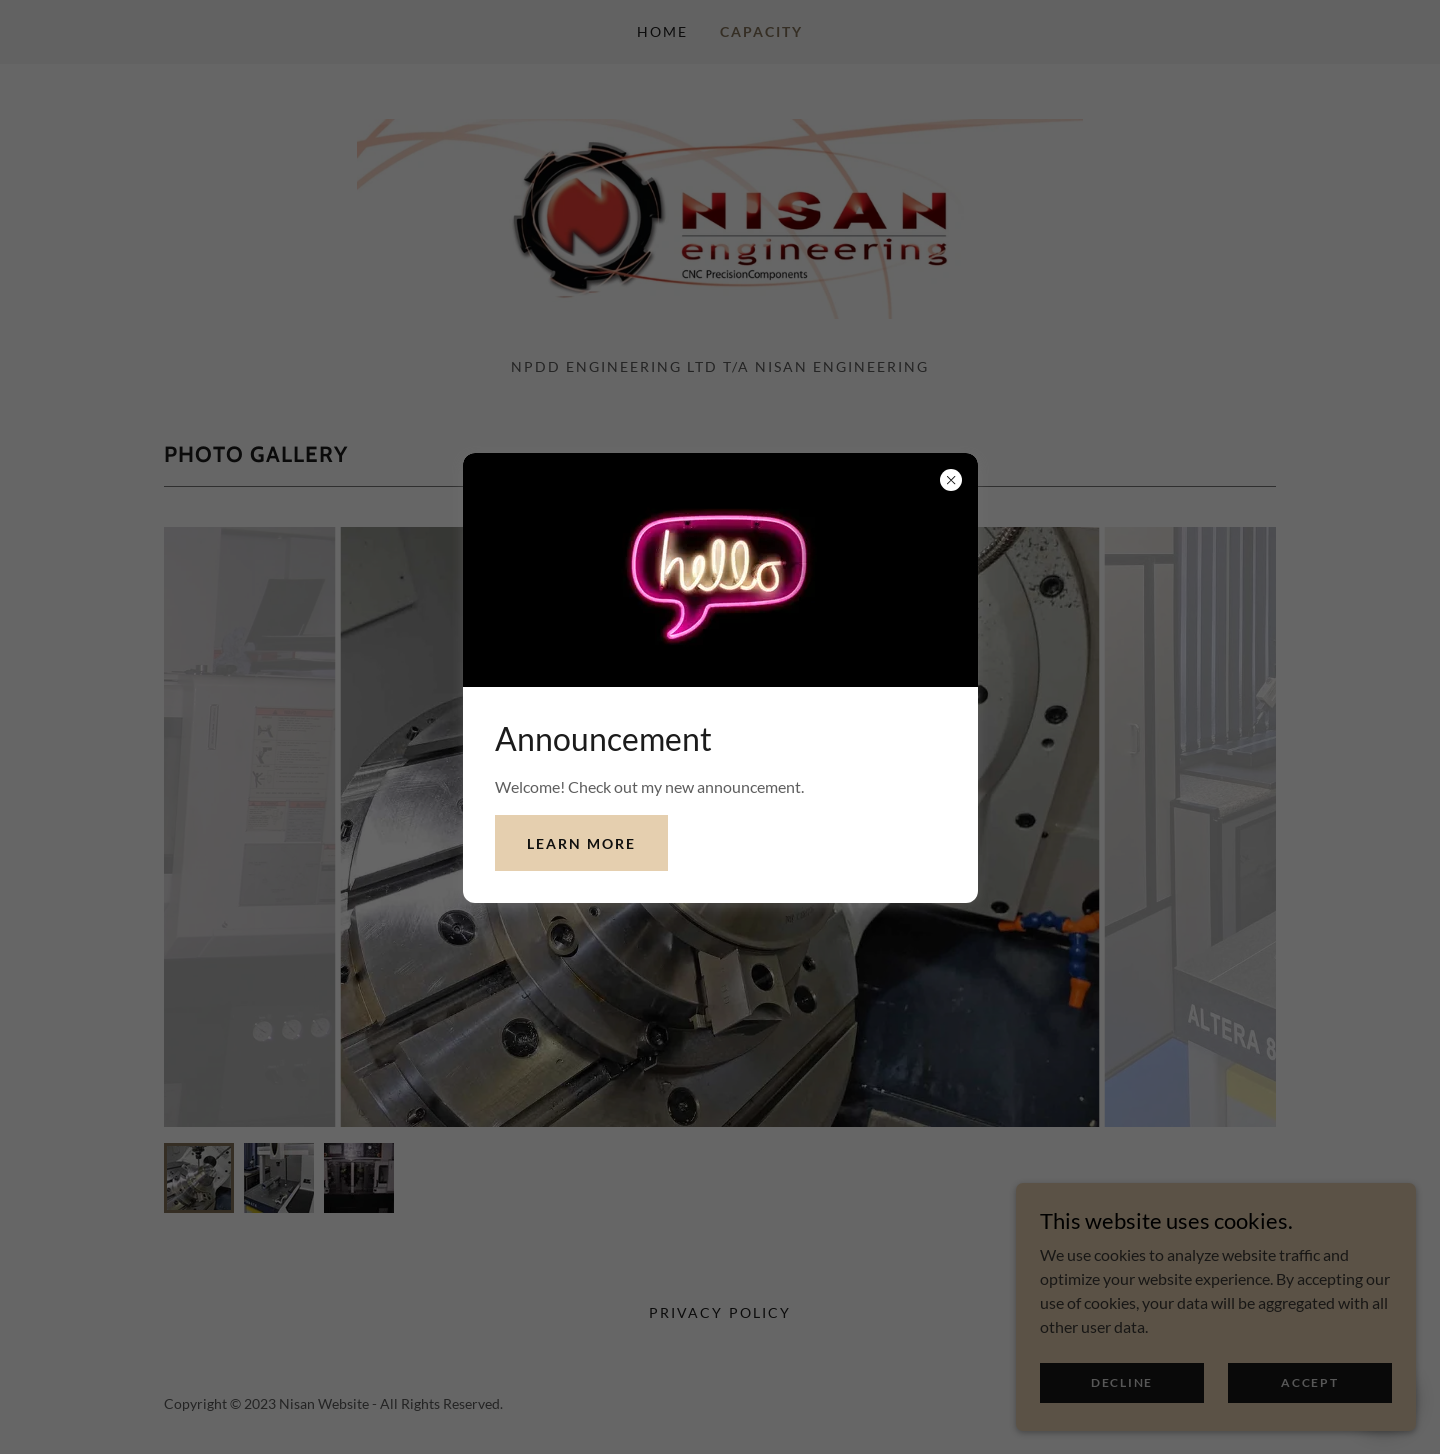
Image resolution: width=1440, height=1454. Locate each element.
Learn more (581, 843)
